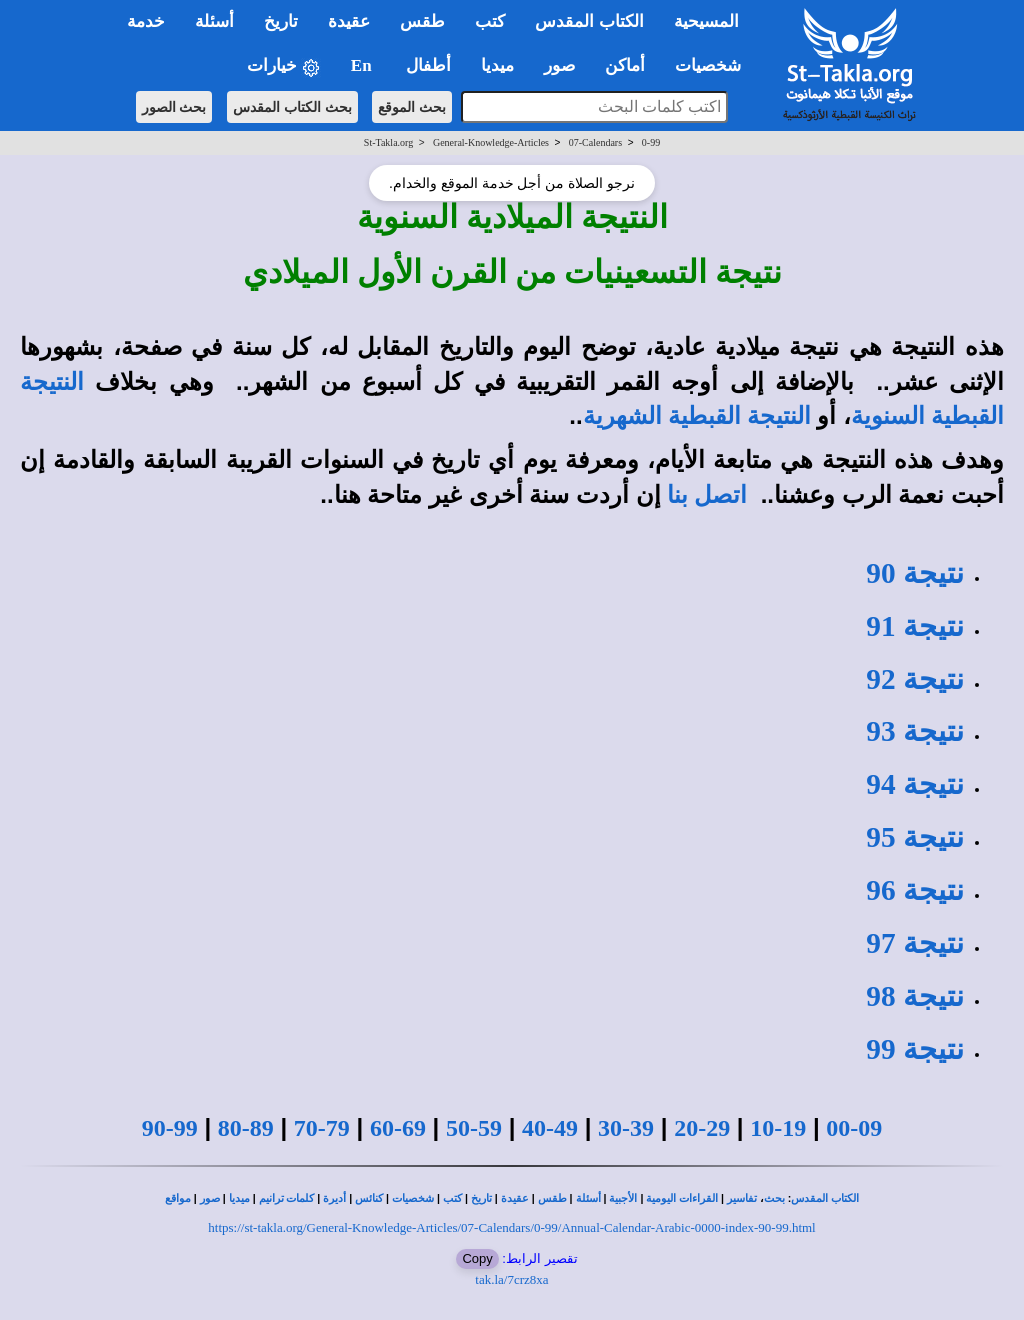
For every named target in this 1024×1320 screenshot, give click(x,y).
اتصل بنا (707, 495)
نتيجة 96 (915, 890)
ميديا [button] (497, 65)
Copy (477, 1258)
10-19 (778, 1128)
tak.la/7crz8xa (511, 1279)
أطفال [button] (428, 65)
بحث (774, 1198)
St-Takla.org (388, 142)
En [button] (363, 65)
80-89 (246, 1128)
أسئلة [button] (214, 21)
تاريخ (481, 1198)
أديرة (334, 1198)
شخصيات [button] (714, 65)
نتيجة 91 (915, 626)
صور (210, 1198)
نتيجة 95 (915, 837)
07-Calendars (595, 142)
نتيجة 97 (915, 943)
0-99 (651, 142)
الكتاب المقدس (825, 1198)
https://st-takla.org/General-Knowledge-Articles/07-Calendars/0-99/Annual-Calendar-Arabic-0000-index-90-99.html (511, 1227)
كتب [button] (490, 21)
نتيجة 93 (915, 731)
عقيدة (515, 1198)
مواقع (178, 1198)
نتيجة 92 (915, 679)
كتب (452, 1198)
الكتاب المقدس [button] (589, 21)
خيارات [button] (284, 66)
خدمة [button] (146, 21)
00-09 (854, 1128)
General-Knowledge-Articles (491, 142)
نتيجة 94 (915, 784)
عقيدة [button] (349, 21)
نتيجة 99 (915, 1049)
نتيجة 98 (915, 996)
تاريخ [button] (281, 21)
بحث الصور (174, 107)
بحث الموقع (412, 107)
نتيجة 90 (915, 573)
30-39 (626, 1128)
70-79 (322, 1128)
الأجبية (623, 1198)
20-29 (702, 1128)
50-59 (474, 1128)
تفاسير (742, 1198)
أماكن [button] (625, 65)
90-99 (170, 1128)
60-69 (398, 1128)
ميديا (239, 1198)
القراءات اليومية (682, 1198)
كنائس (369, 1198)
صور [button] (559, 65)
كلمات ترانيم (287, 1198)
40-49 (550, 1128)
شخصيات (413, 1198)
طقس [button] (422, 21)
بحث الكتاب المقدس (292, 107)
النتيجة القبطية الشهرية (697, 416)
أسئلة (588, 1198)
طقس (552, 1198)
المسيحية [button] (706, 21)
